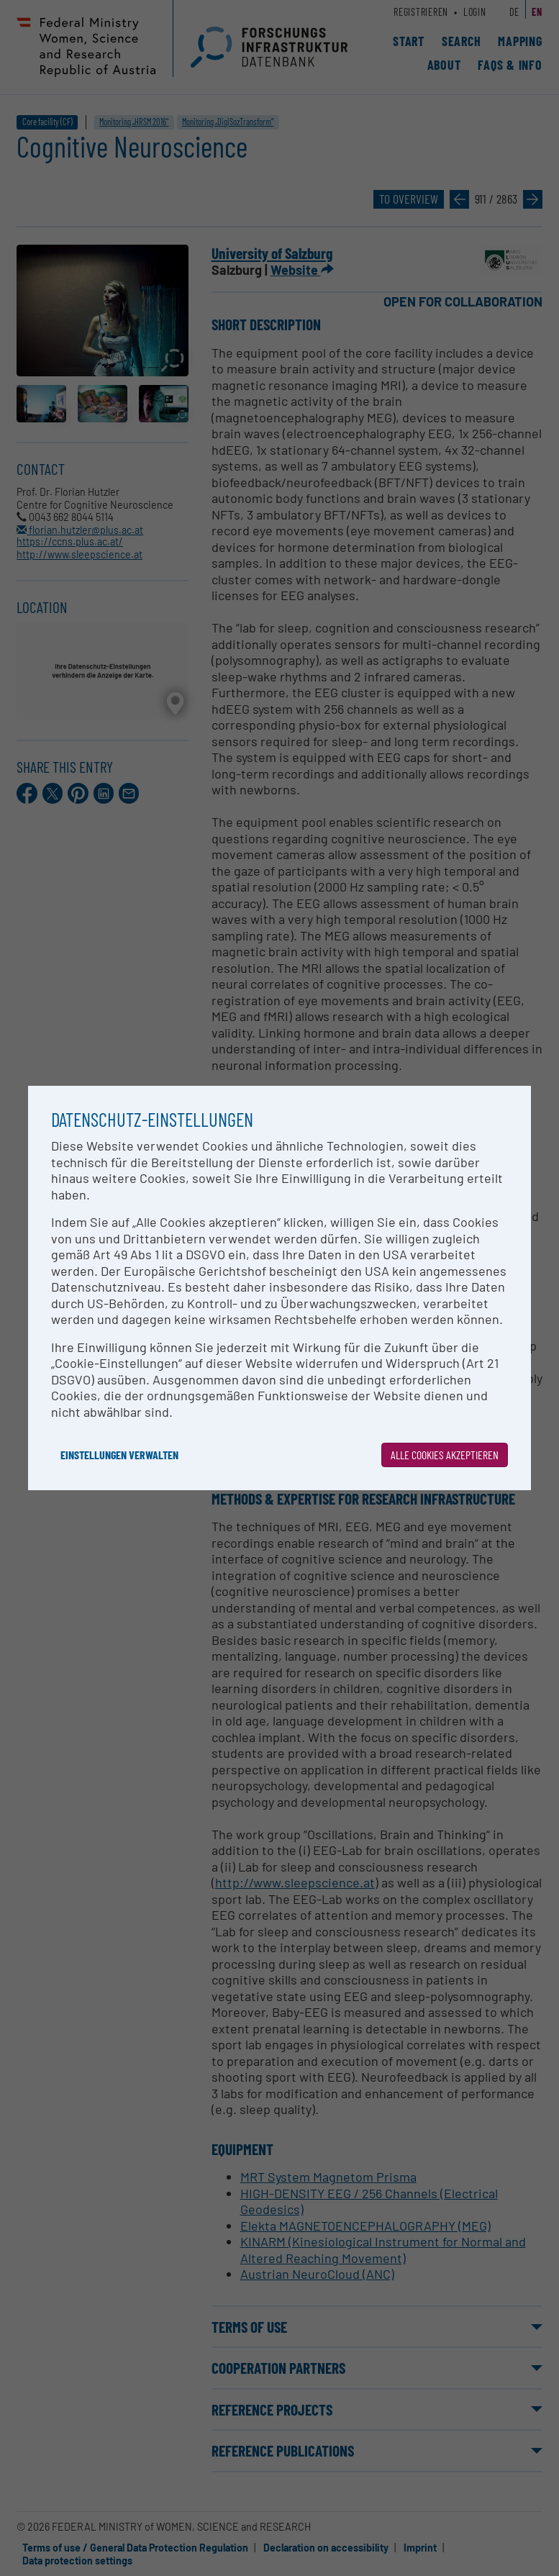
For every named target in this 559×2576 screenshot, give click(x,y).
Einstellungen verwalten (119, 1454)
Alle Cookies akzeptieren (445, 1454)
